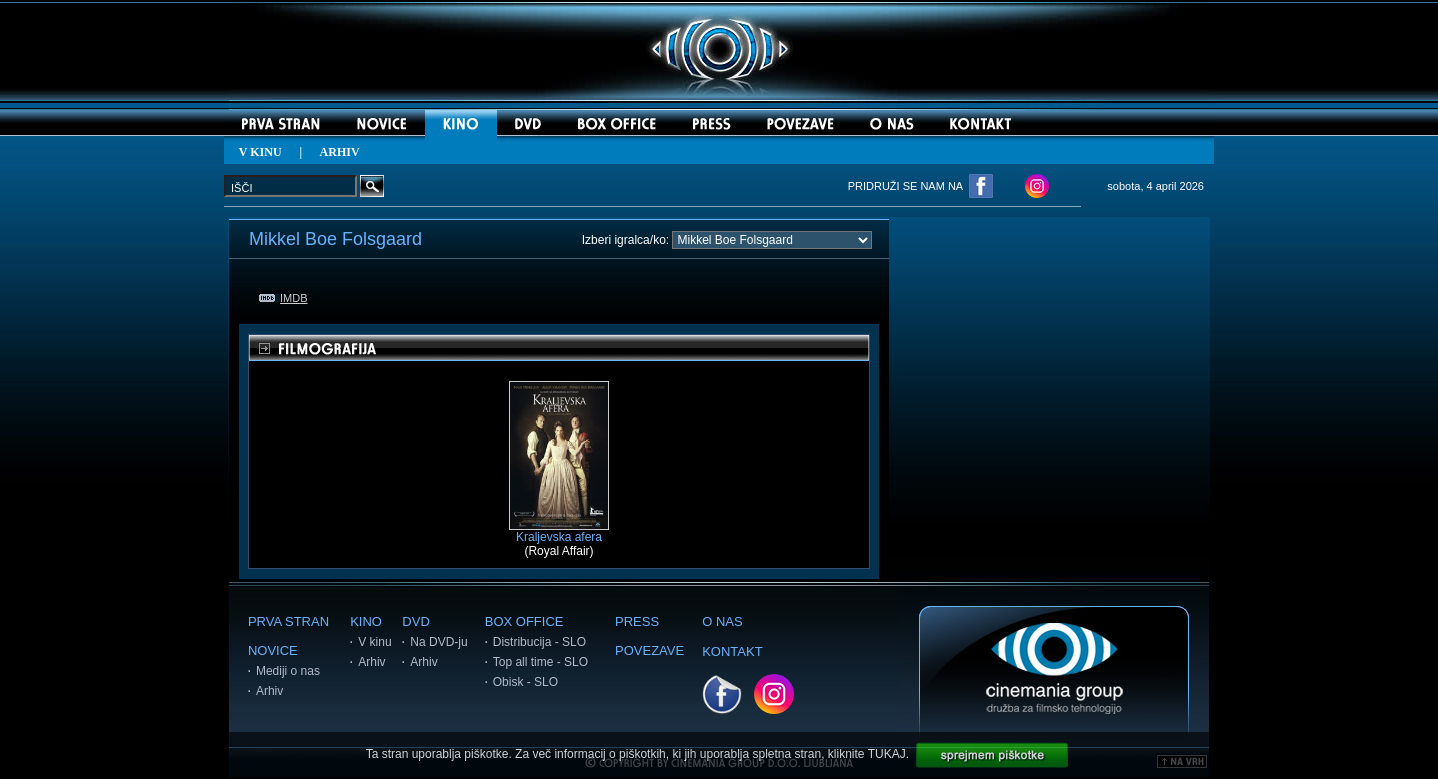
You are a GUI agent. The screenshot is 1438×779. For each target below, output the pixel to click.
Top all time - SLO (540, 662)
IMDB (283, 298)
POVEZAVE (649, 650)
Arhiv (269, 691)
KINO (366, 621)
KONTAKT (732, 651)
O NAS (722, 621)
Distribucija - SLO (539, 642)
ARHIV (340, 152)
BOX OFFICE (524, 621)
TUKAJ (887, 754)
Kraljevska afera (559, 531)
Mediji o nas (288, 671)
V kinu (374, 642)
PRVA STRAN (288, 621)
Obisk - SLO (525, 682)
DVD (415, 621)
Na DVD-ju (438, 642)
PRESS (637, 621)
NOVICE (273, 650)
